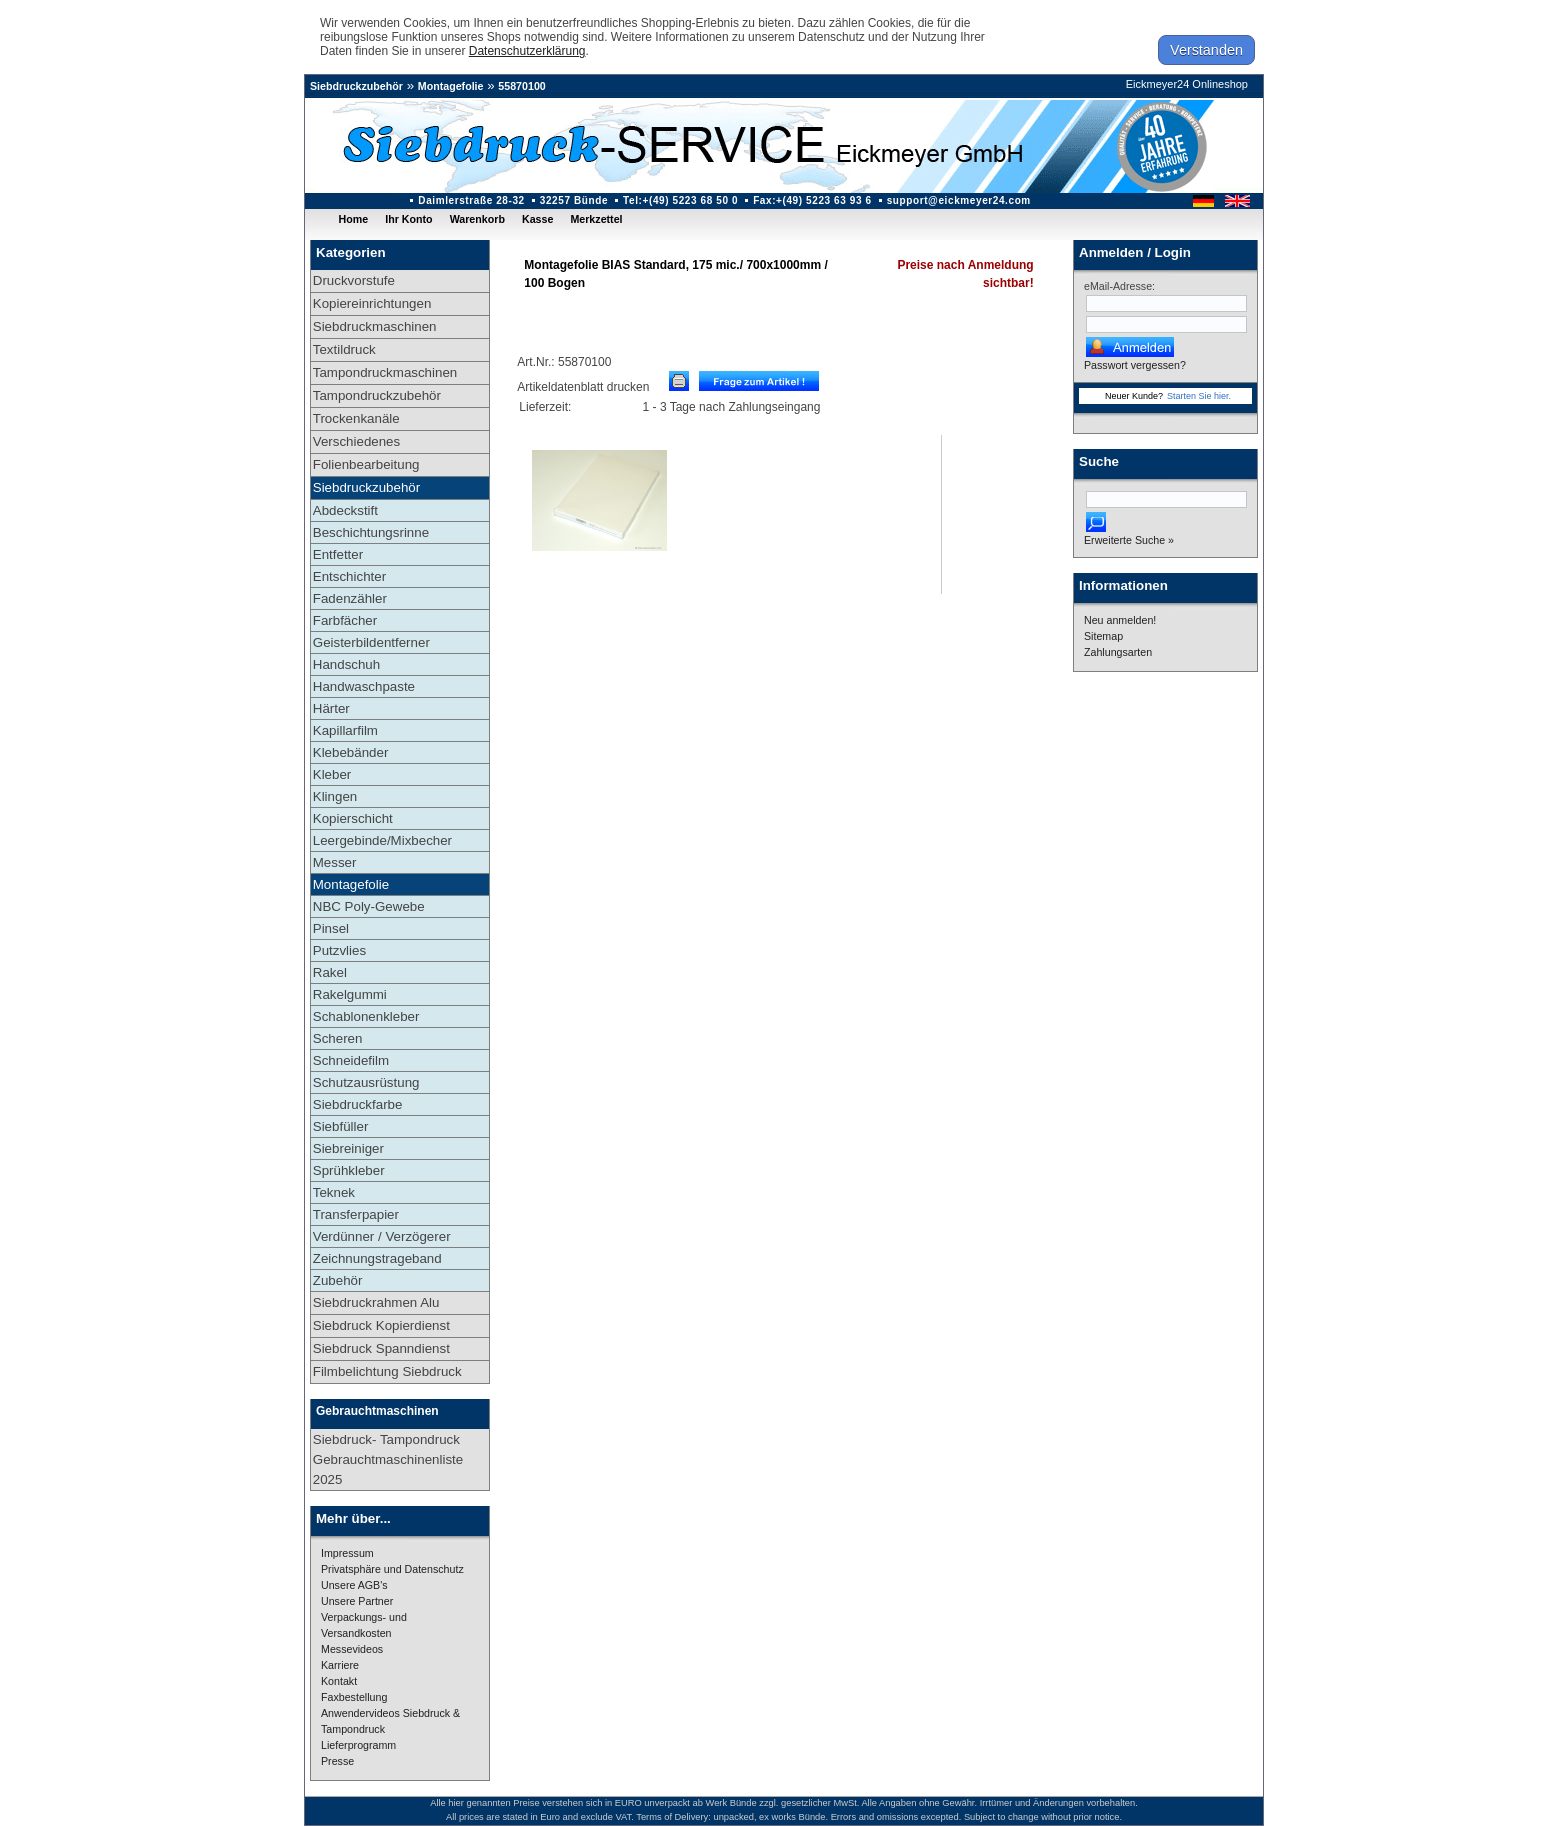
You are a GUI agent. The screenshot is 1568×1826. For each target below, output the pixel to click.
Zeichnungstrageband (377, 1258)
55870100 (521, 86)
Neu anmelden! (1120, 620)
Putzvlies (339, 950)
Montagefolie (451, 86)
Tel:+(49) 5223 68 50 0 (680, 200)
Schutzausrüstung (366, 1082)
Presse (337, 1761)
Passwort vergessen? (1135, 365)
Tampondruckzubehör (377, 395)
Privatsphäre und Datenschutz (392, 1569)
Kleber (332, 774)
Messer (335, 862)
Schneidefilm (351, 1060)
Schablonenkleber (366, 1016)
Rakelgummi (350, 994)
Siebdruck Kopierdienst (381, 1325)
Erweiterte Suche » (1129, 540)
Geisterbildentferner (371, 642)
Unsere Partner (357, 1601)
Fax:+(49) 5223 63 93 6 (812, 200)
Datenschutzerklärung (527, 51)
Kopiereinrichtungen (372, 303)
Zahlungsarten (1118, 652)
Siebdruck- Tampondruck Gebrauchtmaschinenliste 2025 (388, 1459)
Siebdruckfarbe (358, 1104)
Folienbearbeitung (366, 464)
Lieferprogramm (358, 1745)
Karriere (340, 1665)
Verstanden (1206, 50)
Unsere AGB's (354, 1585)
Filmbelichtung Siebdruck (387, 1371)
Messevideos (352, 1649)
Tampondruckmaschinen (385, 372)
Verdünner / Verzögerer (382, 1236)
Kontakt (339, 1681)
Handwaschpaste (364, 686)
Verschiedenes (356, 441)
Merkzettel (596, 219)
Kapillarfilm (345, 730)
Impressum (347, 1553)
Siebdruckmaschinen (375, 326)
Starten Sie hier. (1199, 396)
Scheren (338, 1038)
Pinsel (331, 928)
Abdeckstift (345, 510)
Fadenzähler (350, 598)
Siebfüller (341, 1126)
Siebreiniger (348, 1148)
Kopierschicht (353, 818)
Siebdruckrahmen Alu (376, 1302)
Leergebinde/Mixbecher (382, 840)
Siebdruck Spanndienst (381, 1348)
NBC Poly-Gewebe (369, 906)
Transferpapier (356, 1214)
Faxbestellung (354, 1697)
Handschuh (346, 664)
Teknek (334, 1192)
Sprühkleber (349, 1170)
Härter (331, 708)
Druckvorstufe (354, 280)
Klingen (335, 796)
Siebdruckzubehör (356, 86)
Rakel (330, 972)
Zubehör (338, 1280)
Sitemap (1103, 636)
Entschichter (349, 576)
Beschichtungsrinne (371, 532)
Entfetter (338, 554)
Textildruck (344, 349)
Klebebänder (351, 752)
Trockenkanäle (356, 418)
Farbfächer (345, 620)
